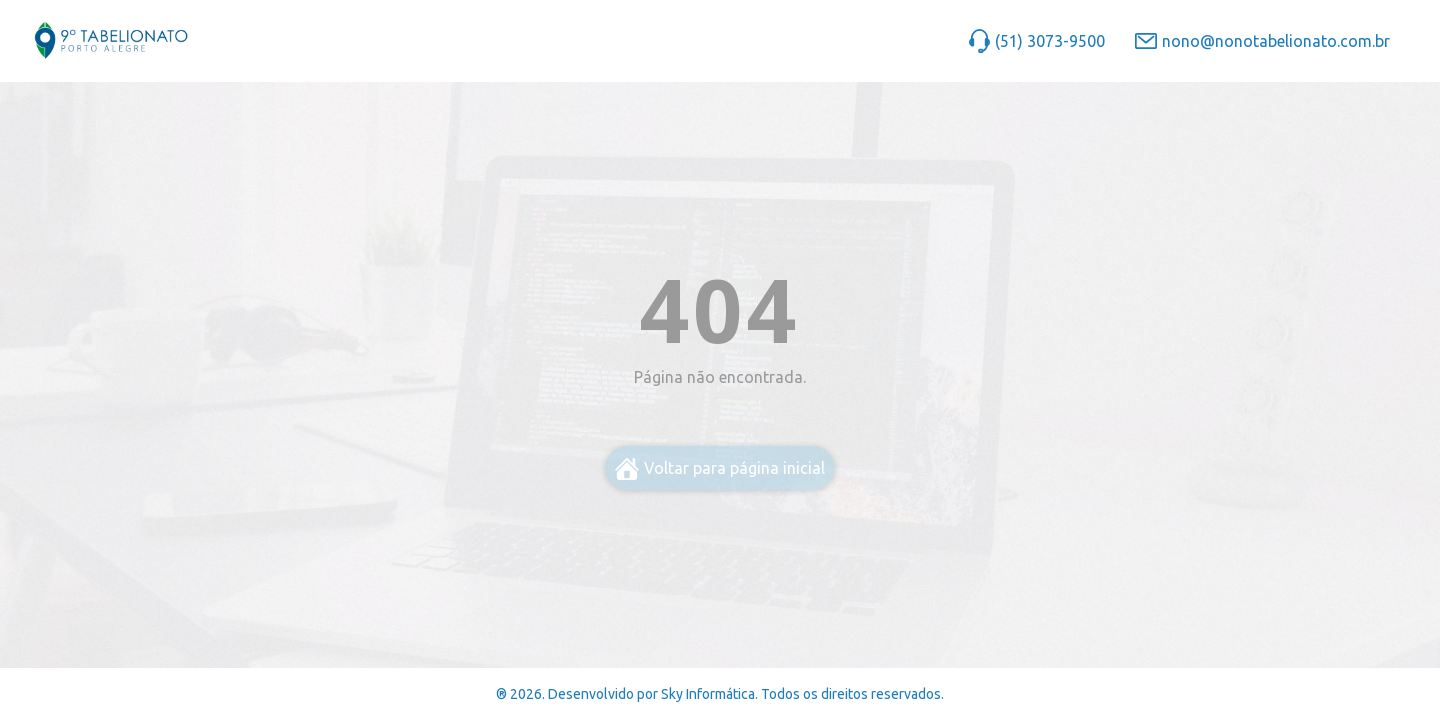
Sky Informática (708, 694)
